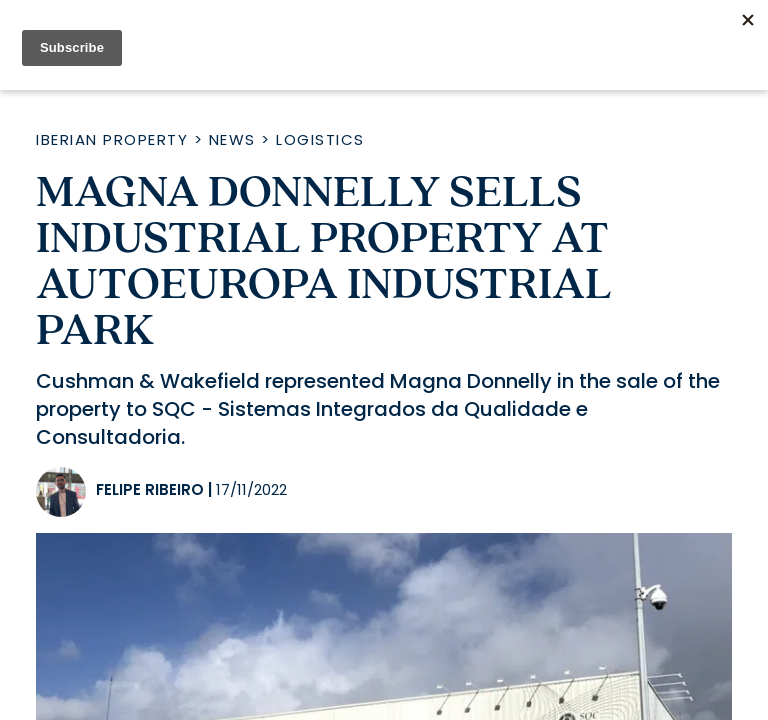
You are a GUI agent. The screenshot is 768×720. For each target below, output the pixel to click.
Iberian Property (112, 139)
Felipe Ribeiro (150, 489)
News (232, 139)
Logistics (320, 139)
